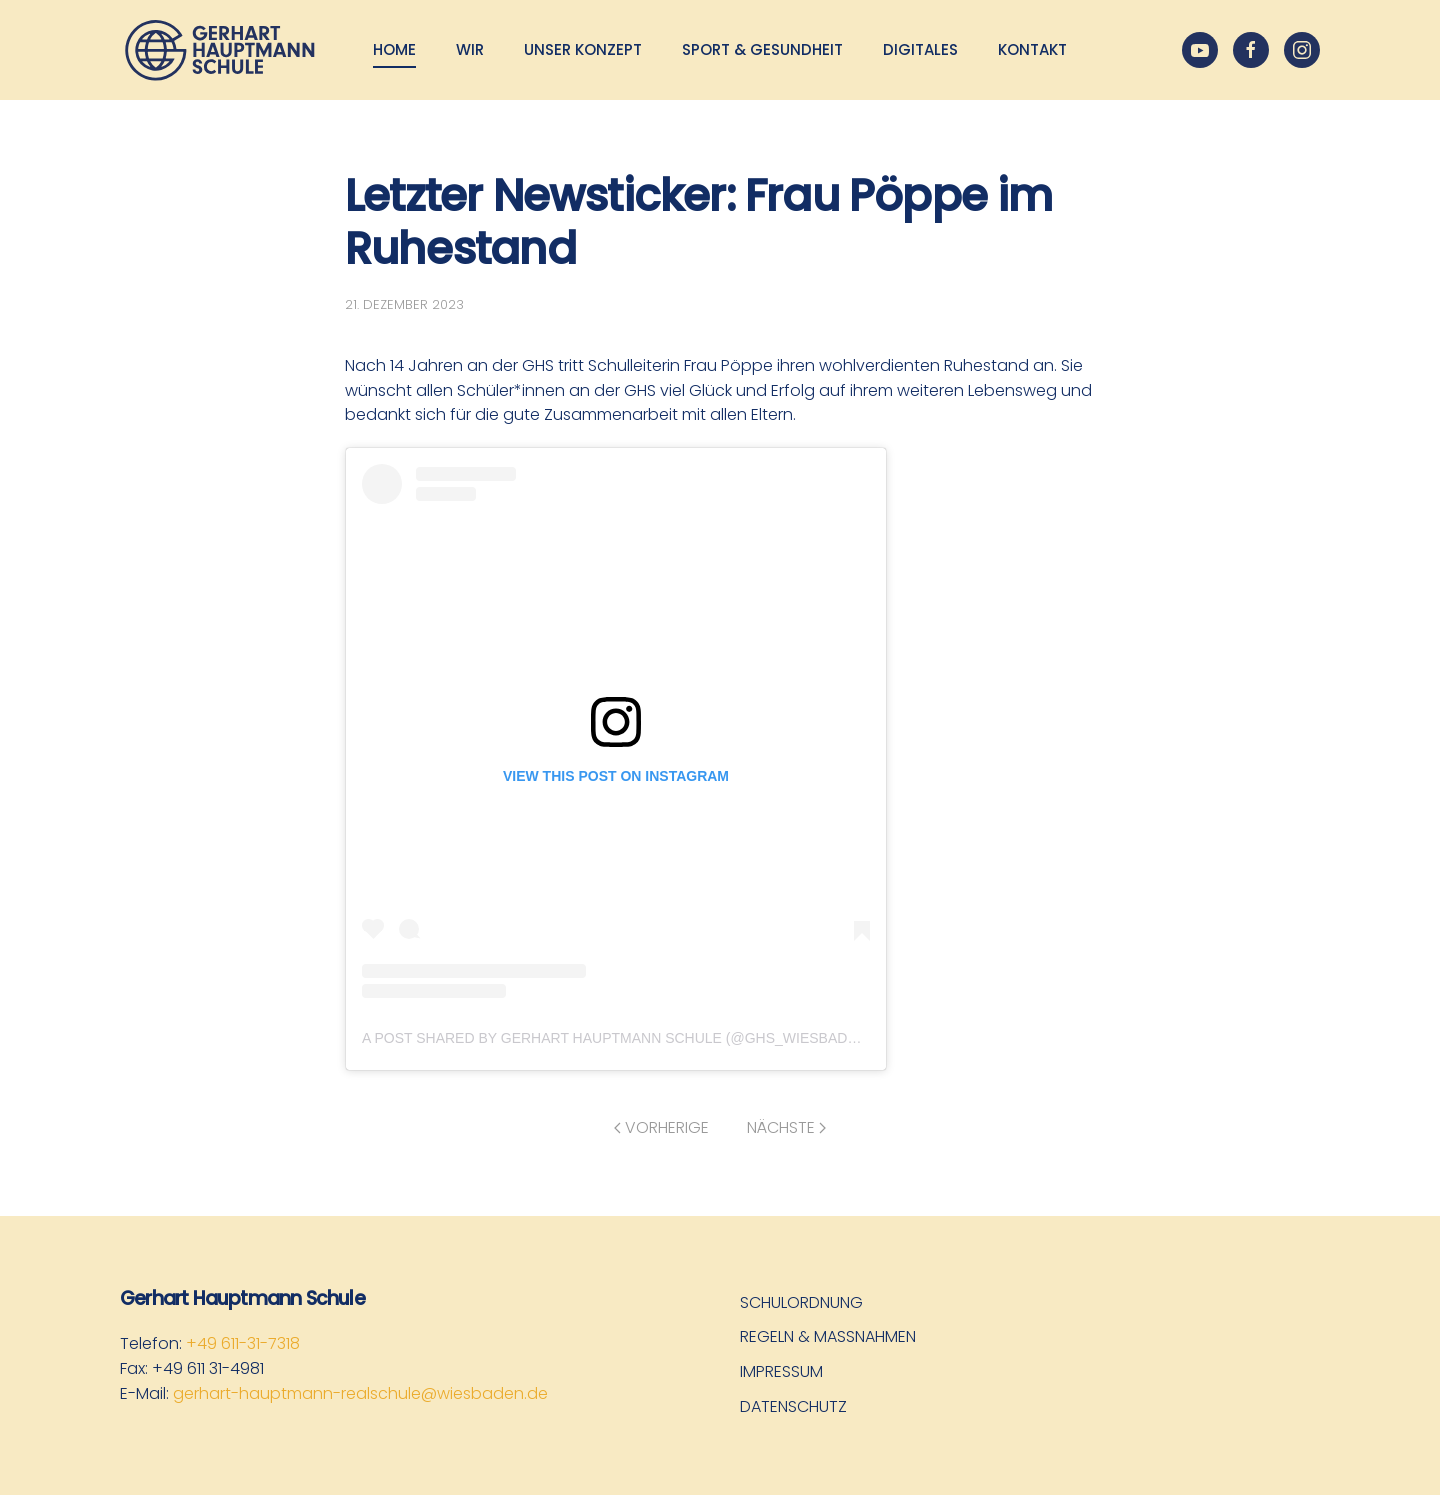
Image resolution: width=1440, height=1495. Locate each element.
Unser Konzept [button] (583, 49)
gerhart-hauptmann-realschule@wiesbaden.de (360, 1393)
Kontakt (1032, 49)
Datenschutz (793, 1406)
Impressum (781, 1371)
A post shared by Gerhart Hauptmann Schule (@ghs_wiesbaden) (617, 1038)
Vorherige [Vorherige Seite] (661, 1127)
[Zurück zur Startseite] (220, 50)
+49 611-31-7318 (243, 1343)
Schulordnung (801, 1302)
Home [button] (394, 49)
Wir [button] (470, 49)
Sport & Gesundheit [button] (762, 49)
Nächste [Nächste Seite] (786, 1127)
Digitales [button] (920, 49)
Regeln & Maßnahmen (828, 1336)
